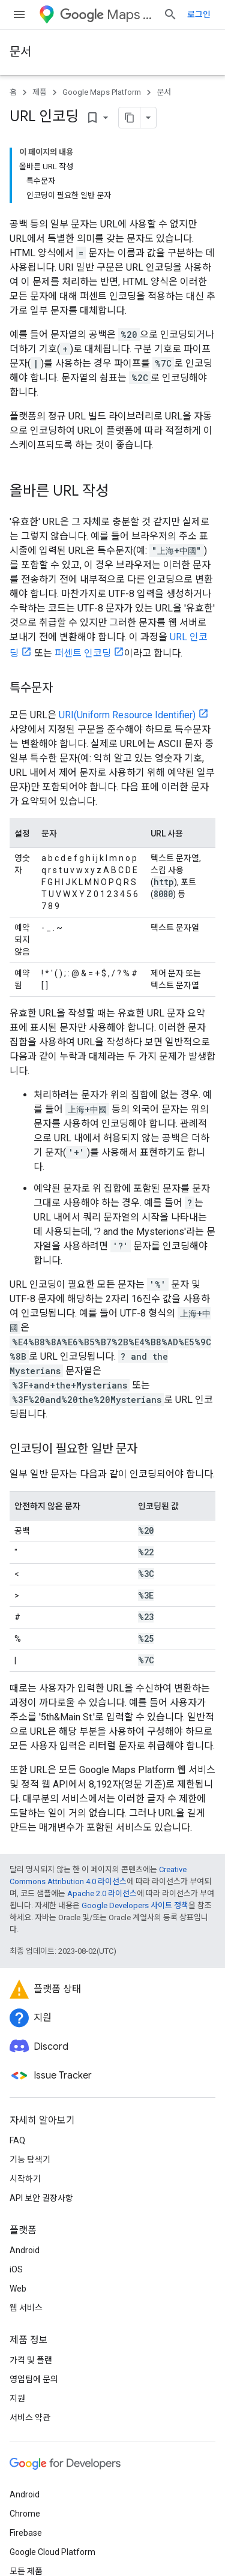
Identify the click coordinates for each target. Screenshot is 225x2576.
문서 (20, 51)
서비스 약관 (30, 2417)
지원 (17, 2398)
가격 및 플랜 (31, 2360)
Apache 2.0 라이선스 (102, 1893)
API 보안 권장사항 (41, 2198)
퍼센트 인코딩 (83, 653)
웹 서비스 (26, 2308)
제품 (39, 92)
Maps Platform (107, 15)
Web (18, 2288)
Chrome (25, 2513)
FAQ (17, 2140)
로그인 (199, 14)
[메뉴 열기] (19, 14)
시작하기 (25, 2179)
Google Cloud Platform (52, 2552)
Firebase (26, 2533)
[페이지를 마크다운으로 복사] (129, 117)
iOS (16, 2269)
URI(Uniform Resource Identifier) (127, 715)
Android (25, 2250)
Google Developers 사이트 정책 (135, 1905)
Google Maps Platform (101, 92)
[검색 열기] (170, 14)
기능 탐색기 (30, 2159)
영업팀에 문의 (34, 2379)
